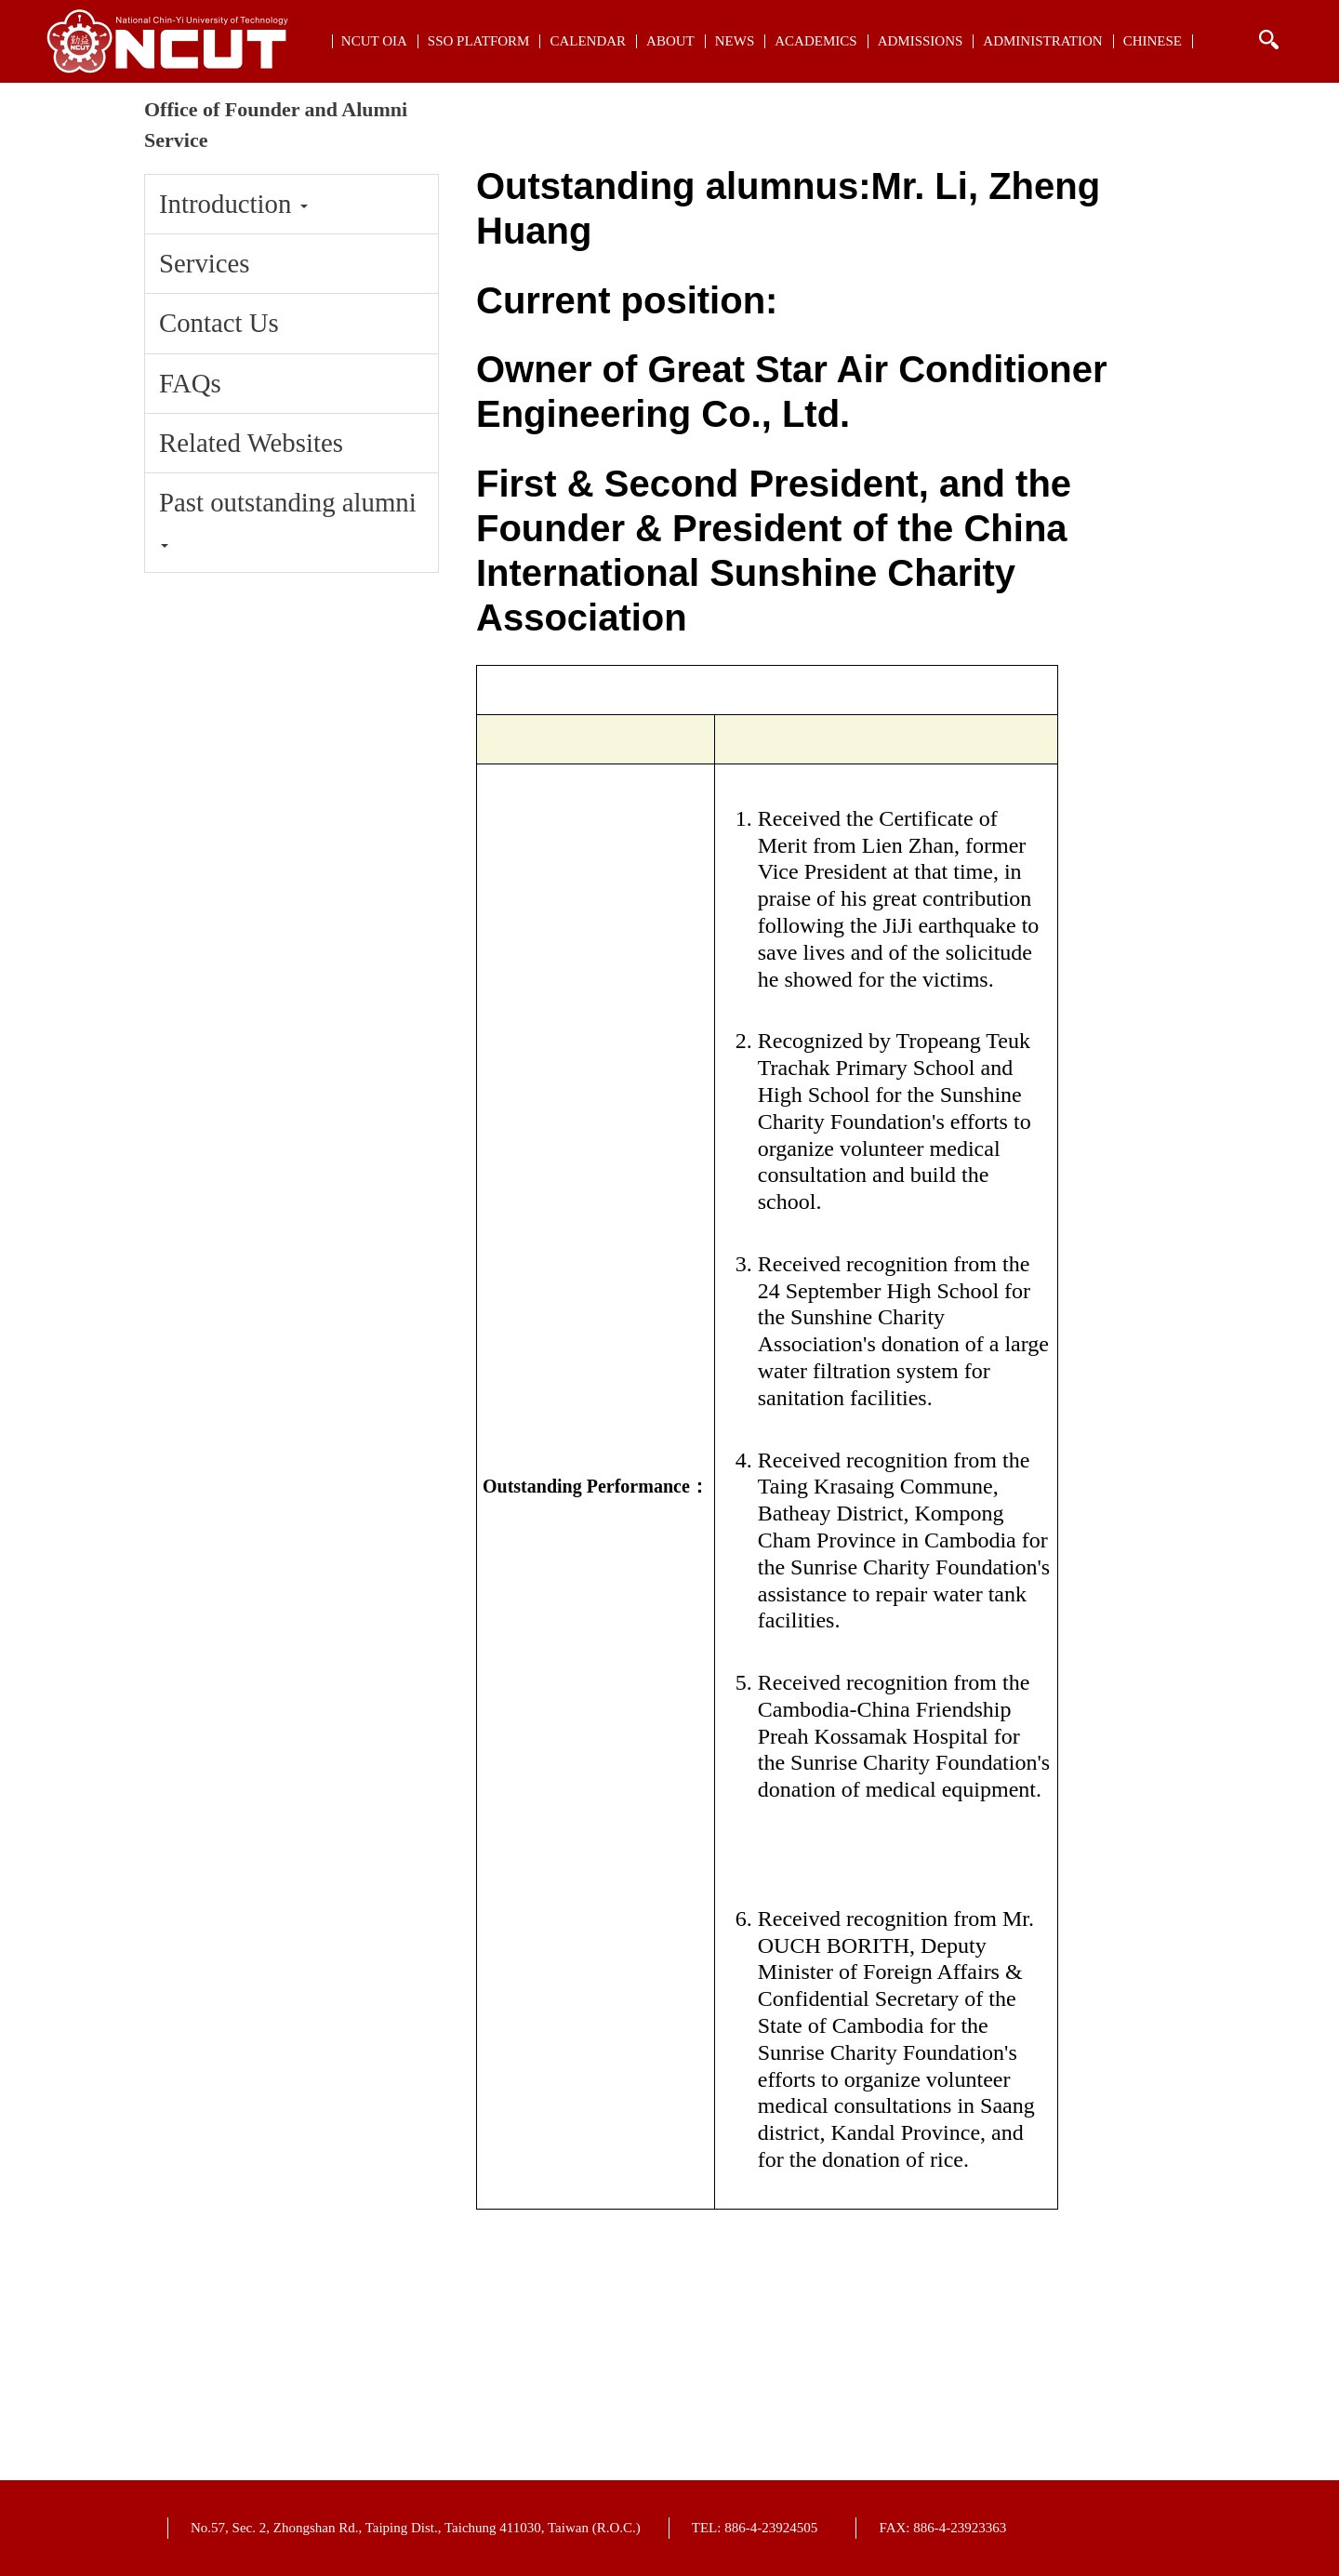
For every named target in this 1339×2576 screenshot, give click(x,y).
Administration (1042, 40)
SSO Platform (479, 40)
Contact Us (219, 323)
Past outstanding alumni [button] (288, 517)
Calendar (588, 40)
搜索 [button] (1268, 40)
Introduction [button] (233, 204)
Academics (815, 40)
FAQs (190, 383)
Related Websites (251, 443)
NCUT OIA (374, 40)
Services (204, 263)
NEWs (735, 40)
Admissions (920, 40)
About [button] (670, 40)
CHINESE (1152, 40)
